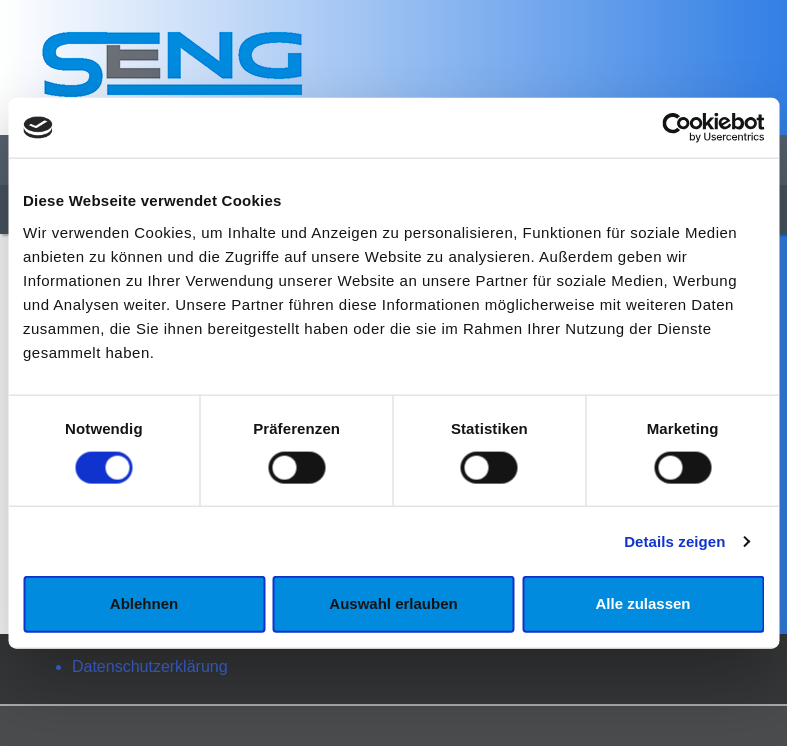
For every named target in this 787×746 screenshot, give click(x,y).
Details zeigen (674, 540)
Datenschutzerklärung (150, 666)
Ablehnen (144, 603)
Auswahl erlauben (393, 603)
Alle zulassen (642, 603)
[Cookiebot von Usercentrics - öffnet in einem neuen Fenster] (676, 128)
